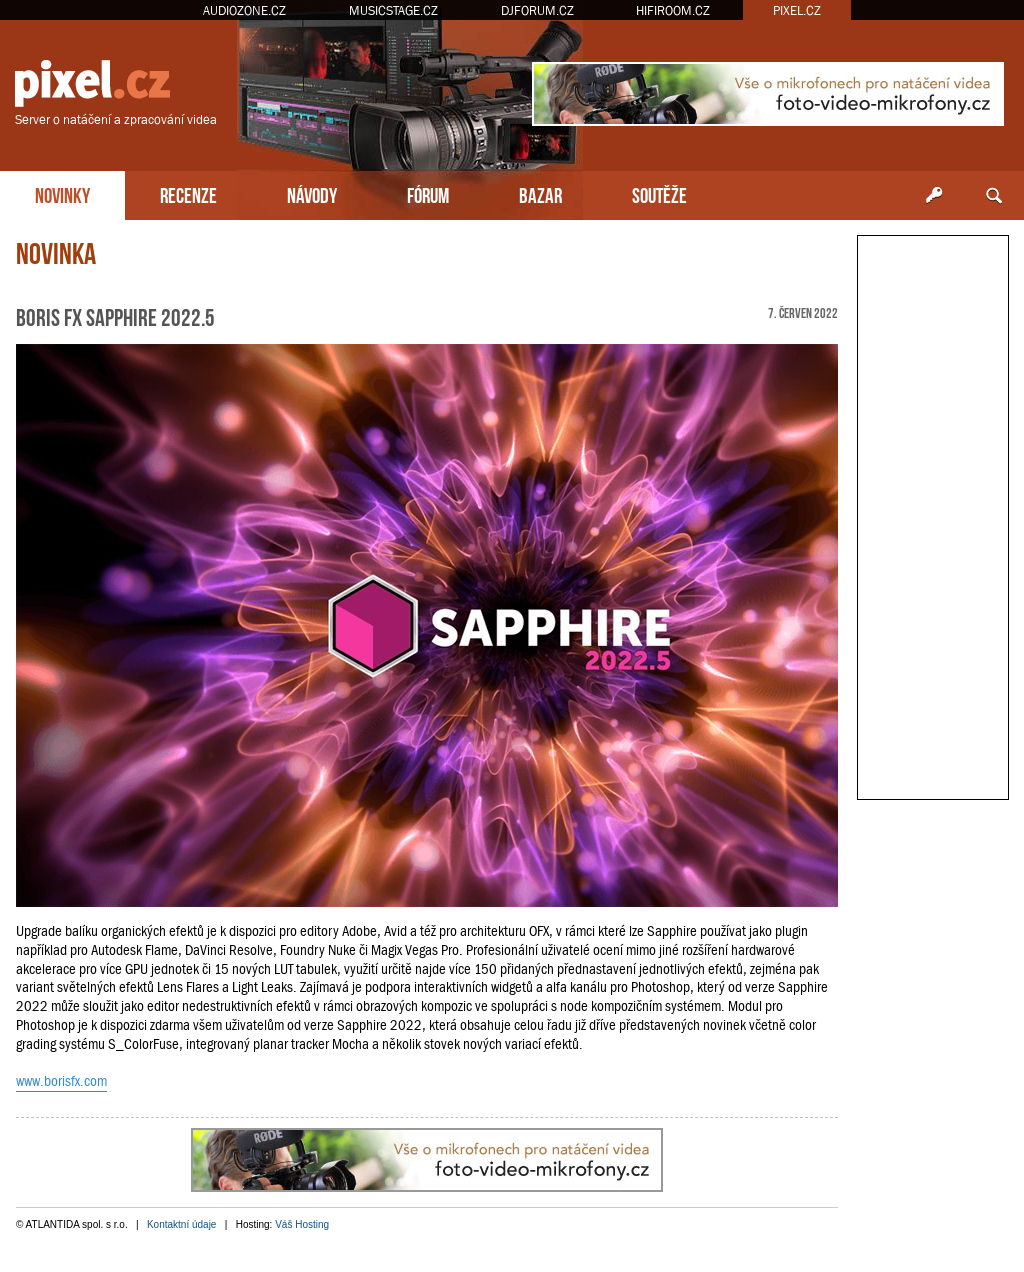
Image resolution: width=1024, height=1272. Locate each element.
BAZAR (540, 193)
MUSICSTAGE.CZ (393, 10)
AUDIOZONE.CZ (244, 10)
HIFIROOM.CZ (673, 10)
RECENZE (188, 193)
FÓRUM (428, 193)
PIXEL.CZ (797, 10)
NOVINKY (62, 193)
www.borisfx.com (61, 1081)
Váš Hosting (302, 1224)
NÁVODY (312, 193)
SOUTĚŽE (659, 193)
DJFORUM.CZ (537, 10)
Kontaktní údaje (182, 1224)
